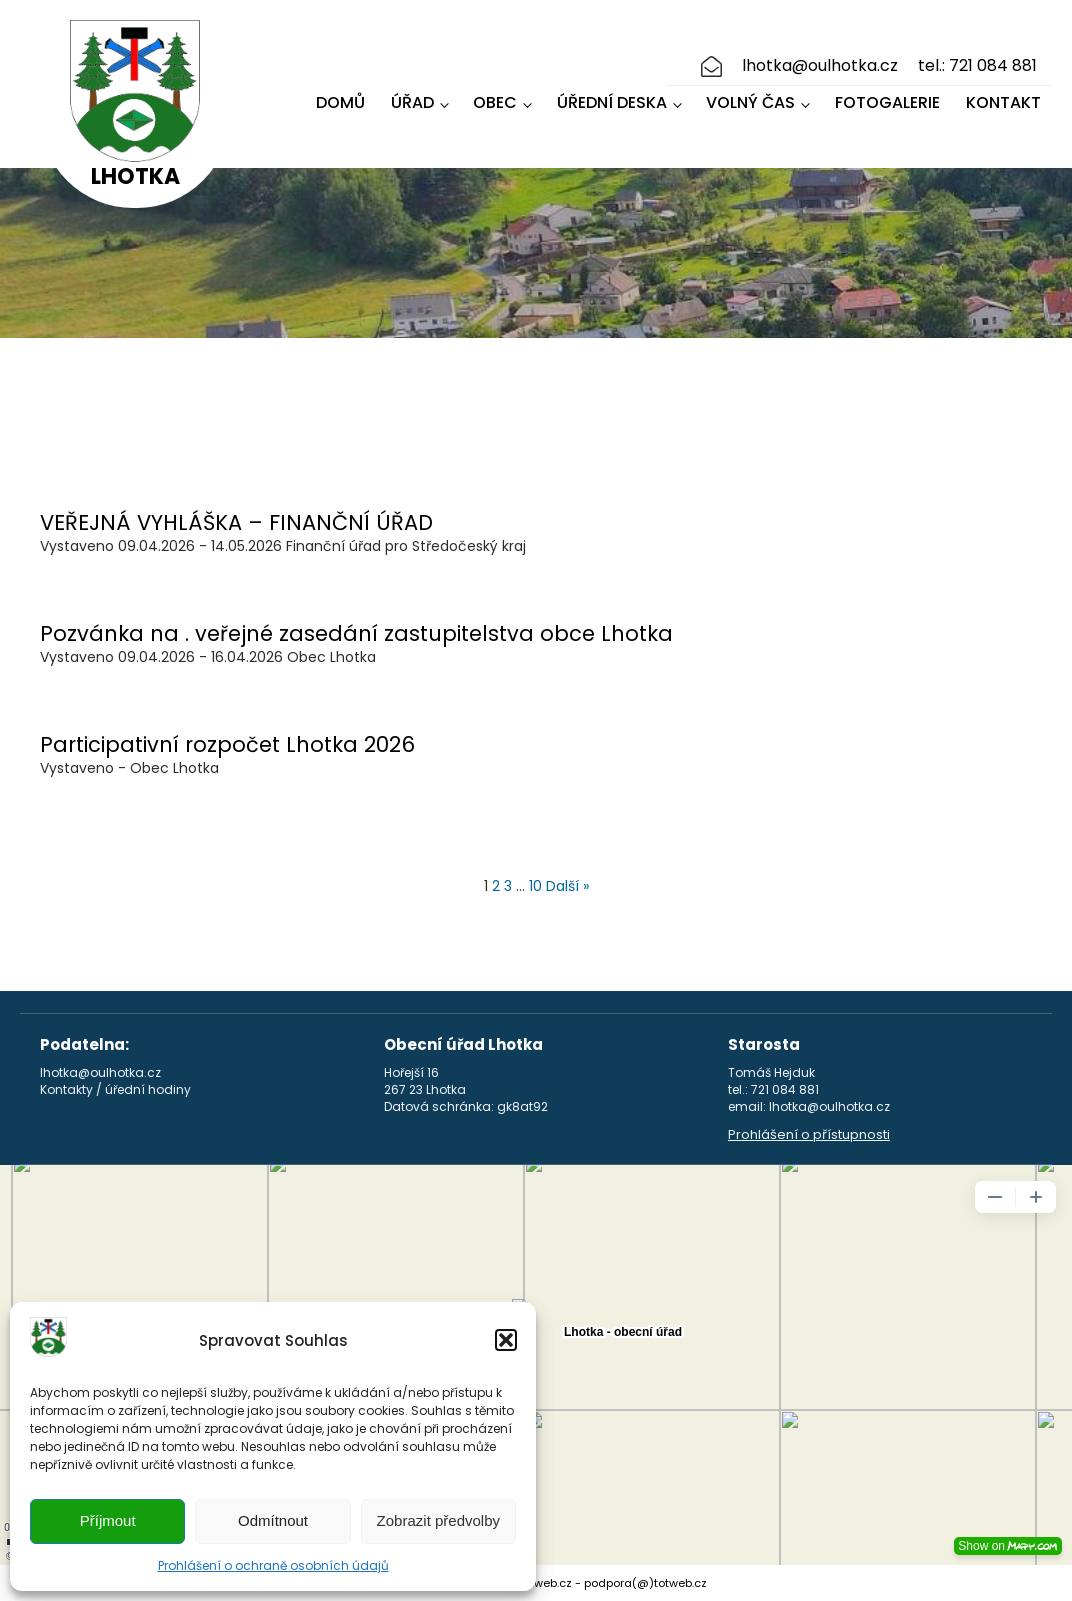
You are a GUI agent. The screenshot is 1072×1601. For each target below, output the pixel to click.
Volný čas (750, 102)
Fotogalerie (887, 102)
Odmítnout (273, 1520)
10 (535, 886)
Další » (567, 886)
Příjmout (108, 1520)
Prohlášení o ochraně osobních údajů (273, 1565)
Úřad (412, 102)
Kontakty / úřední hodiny (115, 1090)
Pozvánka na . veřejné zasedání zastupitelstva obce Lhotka (356, 633)
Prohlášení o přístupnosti (809, 1135)
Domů (340, 102)
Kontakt (1003, 102)
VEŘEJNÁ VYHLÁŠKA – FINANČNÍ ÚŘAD (236, 522)
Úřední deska (612, 102)
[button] (506, 1340)
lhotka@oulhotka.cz (820, 66)
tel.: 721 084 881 (977, 66)
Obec (495, 102)
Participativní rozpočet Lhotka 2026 (227, 744)
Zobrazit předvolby (438, 1520)
